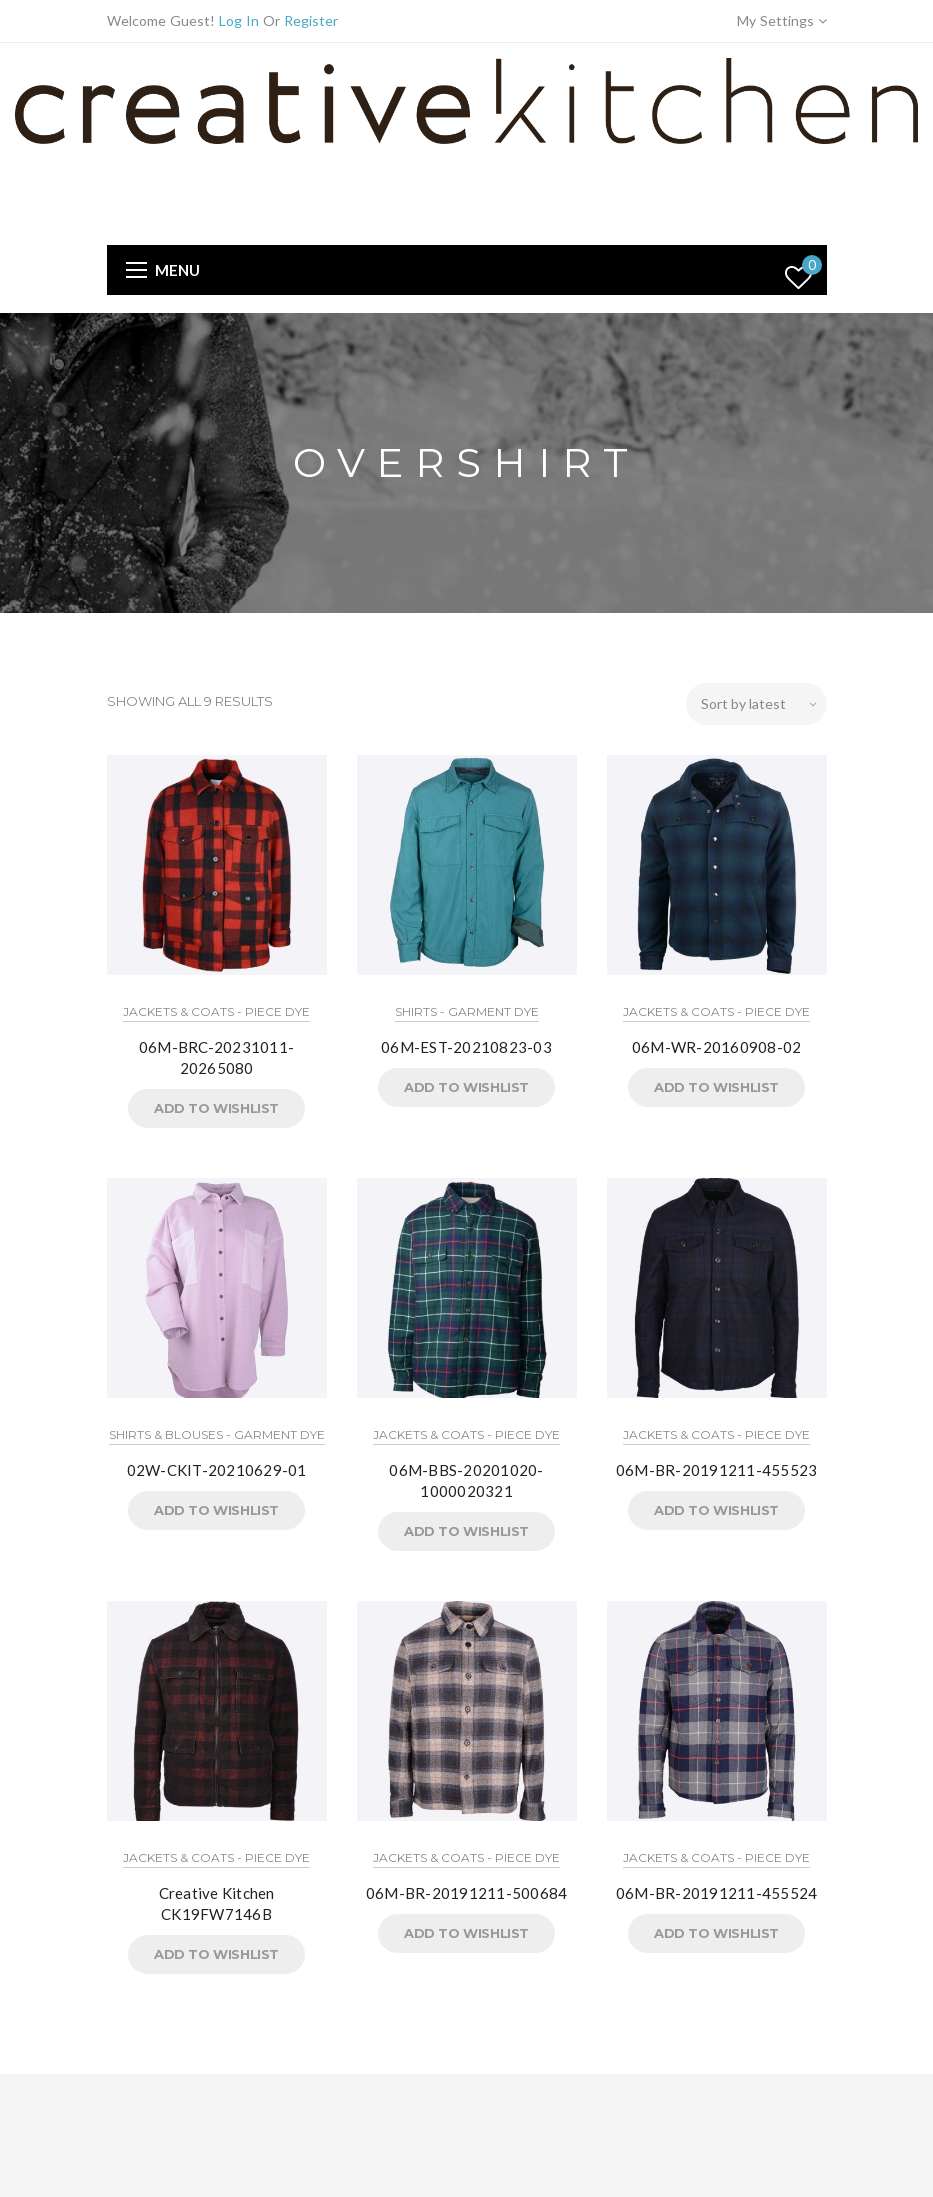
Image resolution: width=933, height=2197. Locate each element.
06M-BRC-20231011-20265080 (216, 1057)
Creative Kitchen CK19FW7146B (217, 1903)
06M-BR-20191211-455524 (717, 1893)
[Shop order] (756, 704)
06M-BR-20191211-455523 (717, 1470)
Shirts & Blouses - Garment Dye (217, 1434)
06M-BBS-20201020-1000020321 (466, 1480)
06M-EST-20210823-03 (466, 1047)
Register (311, 20)
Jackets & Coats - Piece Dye (216, 1011)
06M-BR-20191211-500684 (467, 1893)
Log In (239, 20)
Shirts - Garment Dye (467, 1011)
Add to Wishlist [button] (216, 1108)
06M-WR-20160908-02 (717, 1047)
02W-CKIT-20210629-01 (217, 1470)
